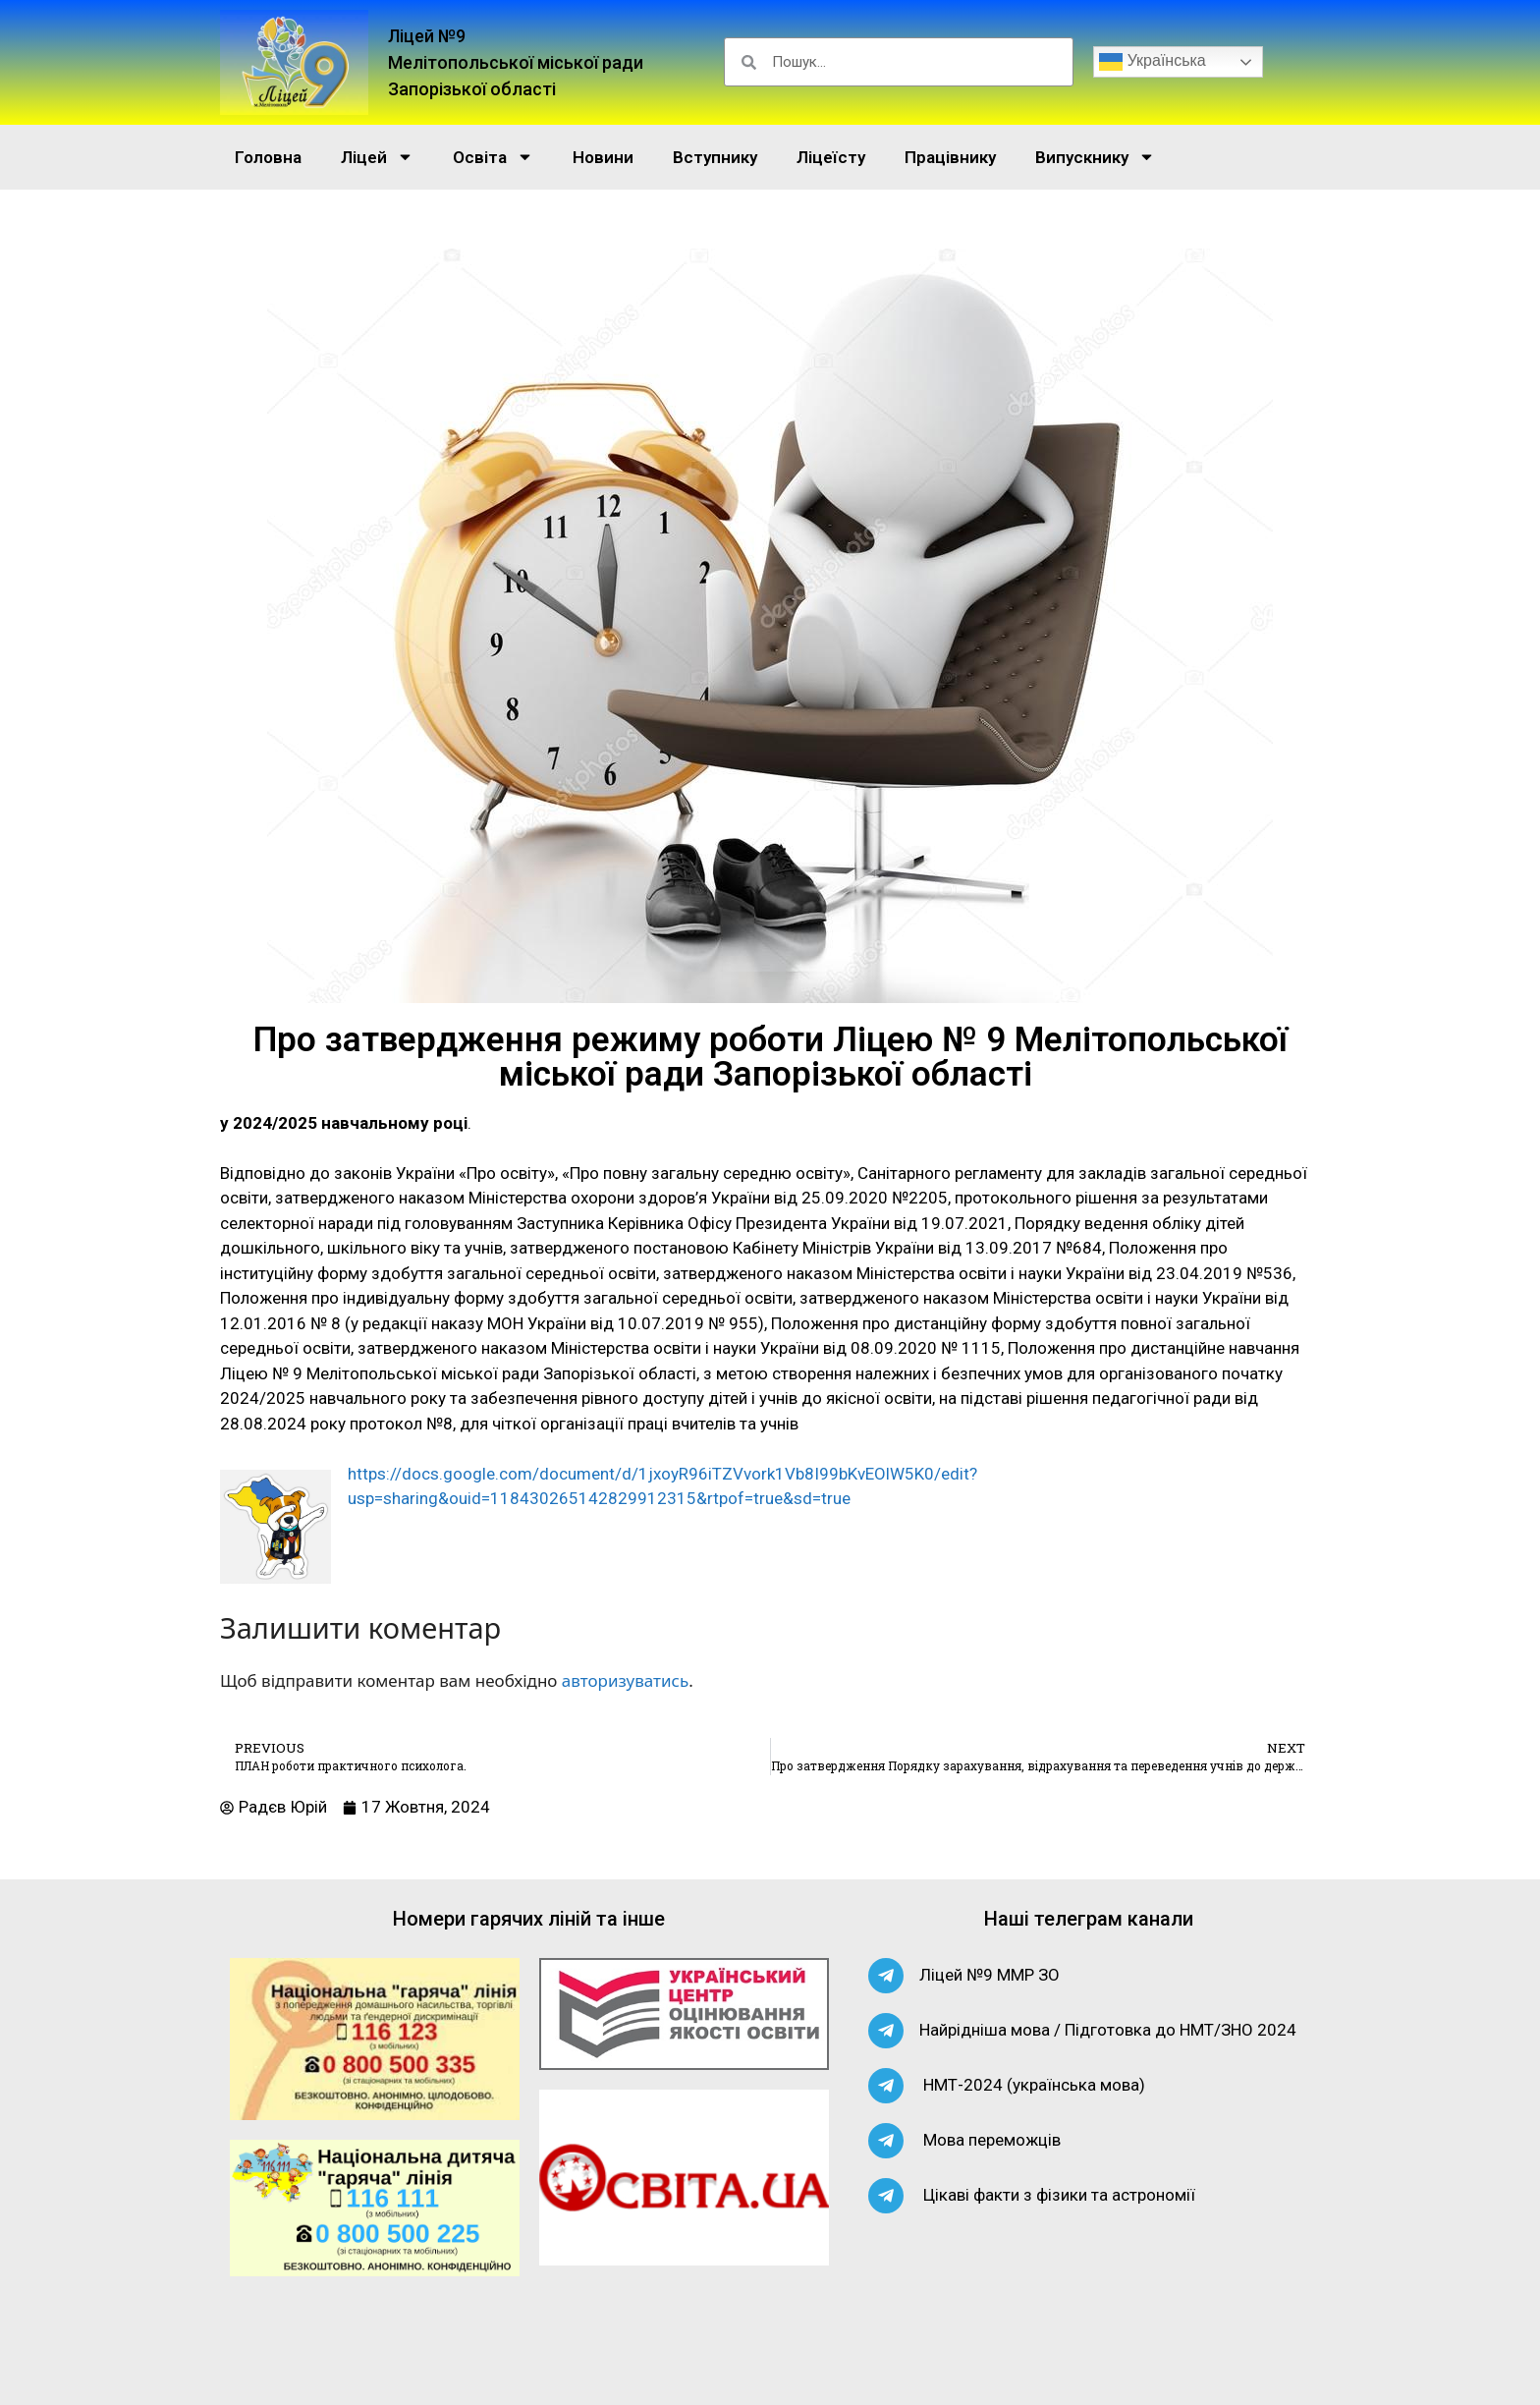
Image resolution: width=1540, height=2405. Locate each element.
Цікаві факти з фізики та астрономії (1059, 2195)
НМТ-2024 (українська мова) (1034, 2085)
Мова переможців (992, 2140)
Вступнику (715, 157)
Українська (1152, 62)
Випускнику (1095, 157)
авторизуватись (625, 1680)
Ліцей (377, 157)
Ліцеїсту (831, 157)
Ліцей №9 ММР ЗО (989, 1975)
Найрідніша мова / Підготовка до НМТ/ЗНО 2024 (1107, 2030)
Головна (268, 157)
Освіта (493, 157)
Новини (603, 157)
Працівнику (950, 157)
